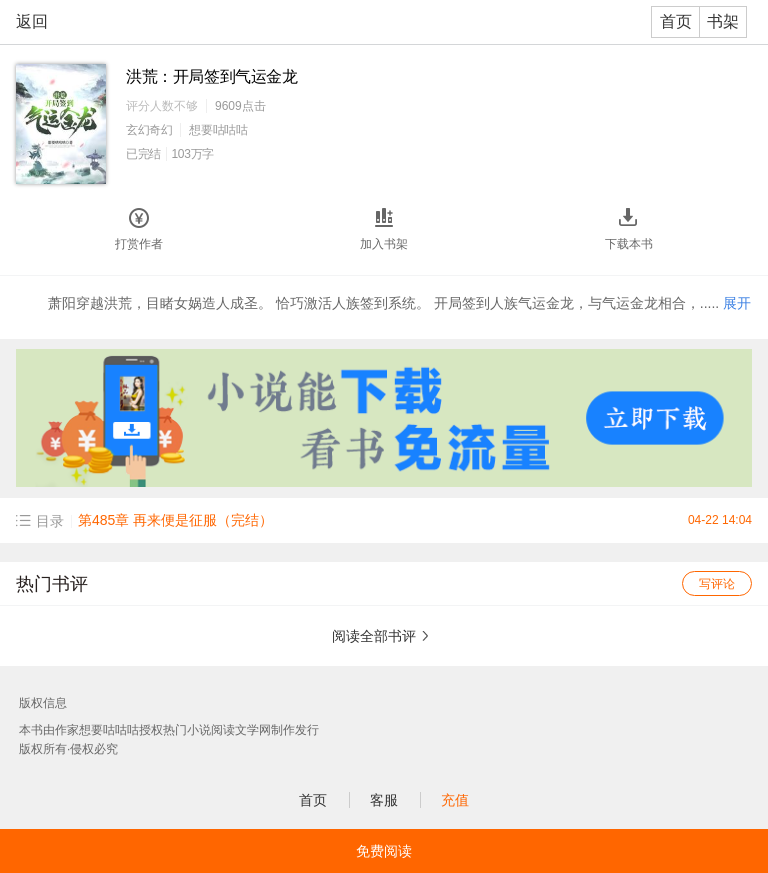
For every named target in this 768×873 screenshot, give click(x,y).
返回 (32, 21)
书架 (723, 21)
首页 (676, 21)
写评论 (717, 584)
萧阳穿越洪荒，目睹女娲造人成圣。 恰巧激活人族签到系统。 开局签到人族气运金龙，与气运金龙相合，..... (399, 303)
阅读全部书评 (374, 636)
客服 (384, 800)
